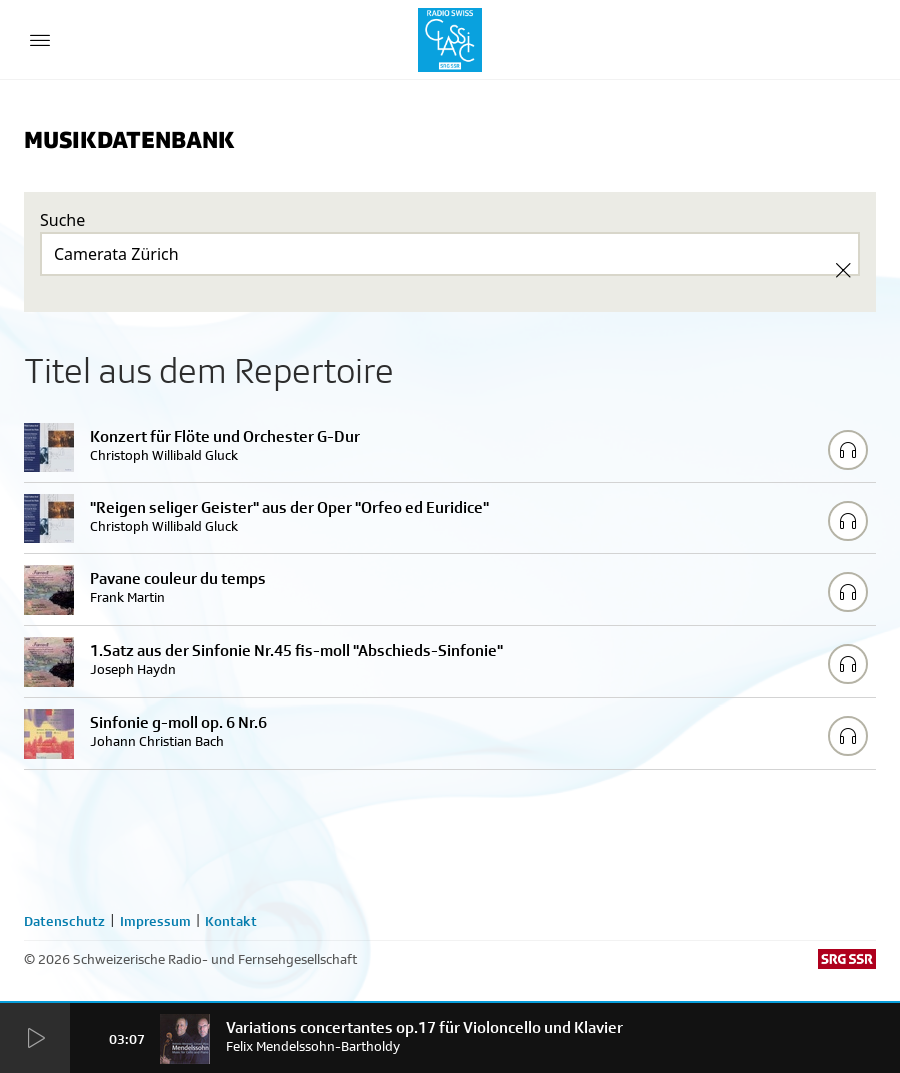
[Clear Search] (843, 270)
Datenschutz (64, 921)
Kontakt (231, 921)
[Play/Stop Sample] (848, 450)
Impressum (155, 921)
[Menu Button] (40, 40)
